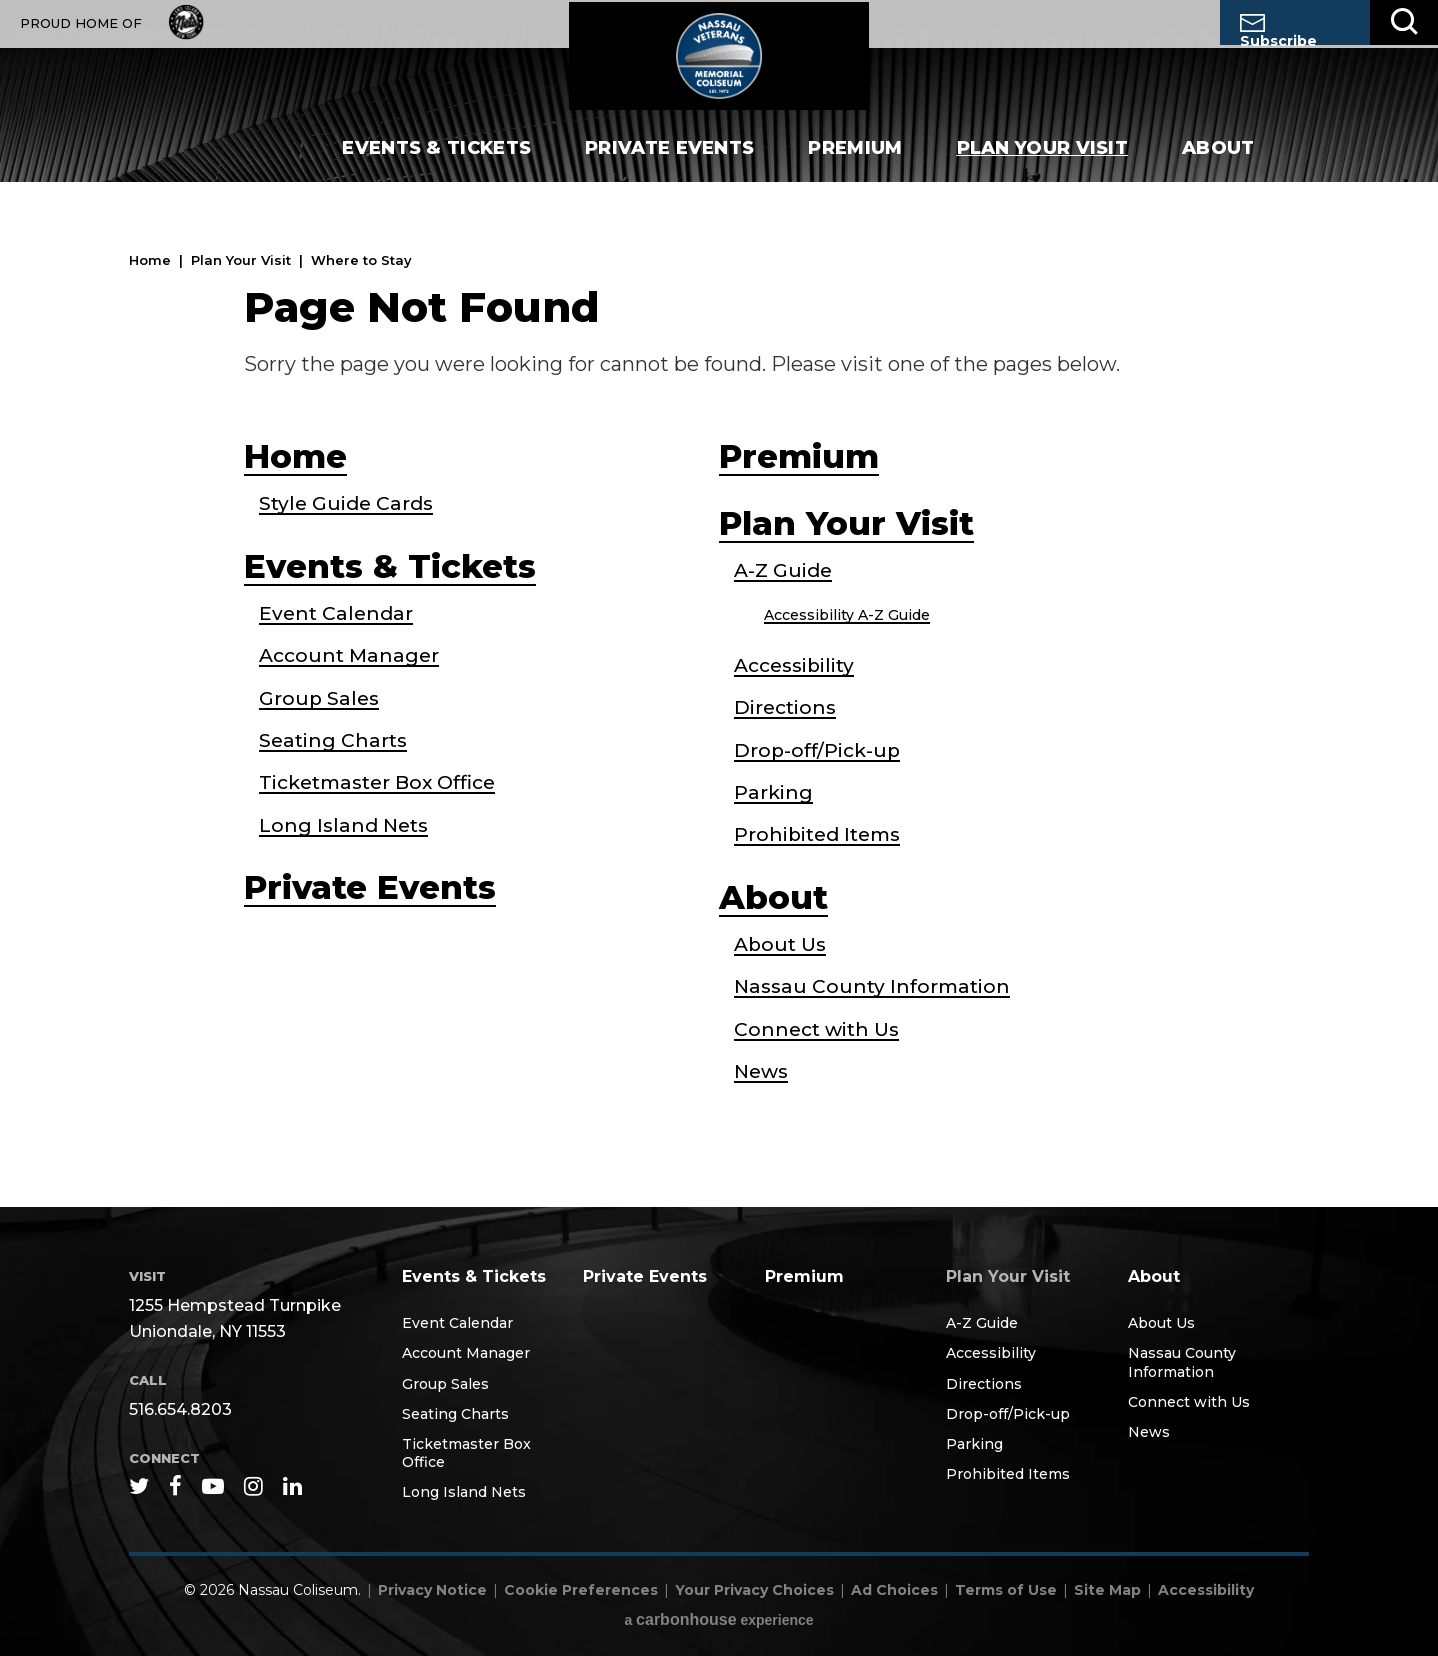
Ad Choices (894, 1590)
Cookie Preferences (581, 1590)
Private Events (669, 170)
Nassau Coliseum (719, 66)
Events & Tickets (436, 170)
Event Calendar (338, 614)
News (763, 1070)
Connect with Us (820, 1028)
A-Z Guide (785, 572)
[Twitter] (139, 1485)
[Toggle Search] (1404, 22)
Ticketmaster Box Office (385, 782)
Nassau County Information (876, 986)
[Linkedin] (292, 1485)
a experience (718, 1619)
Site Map (1107, 1590)
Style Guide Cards (349, 504)
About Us (782, 944)
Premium (855, 170)
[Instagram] (253, 1485)
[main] (719, 705)
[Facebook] (175, 1485)
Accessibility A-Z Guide (847, 616)
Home (150, 260)
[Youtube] (213, 1485)
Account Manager (352, 656)
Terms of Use (1006, 1590)
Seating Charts (335, 740)
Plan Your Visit (1043, 170)
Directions (787, 708)
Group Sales (321, 698)
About (1218, 170)
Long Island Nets (346, 824)
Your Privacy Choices (754, 1590)
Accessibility (798, 666)
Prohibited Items (821, 834)
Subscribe (1278, 29)
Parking (774, 792)
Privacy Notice (432, 1590)
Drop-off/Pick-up (820, 750)
